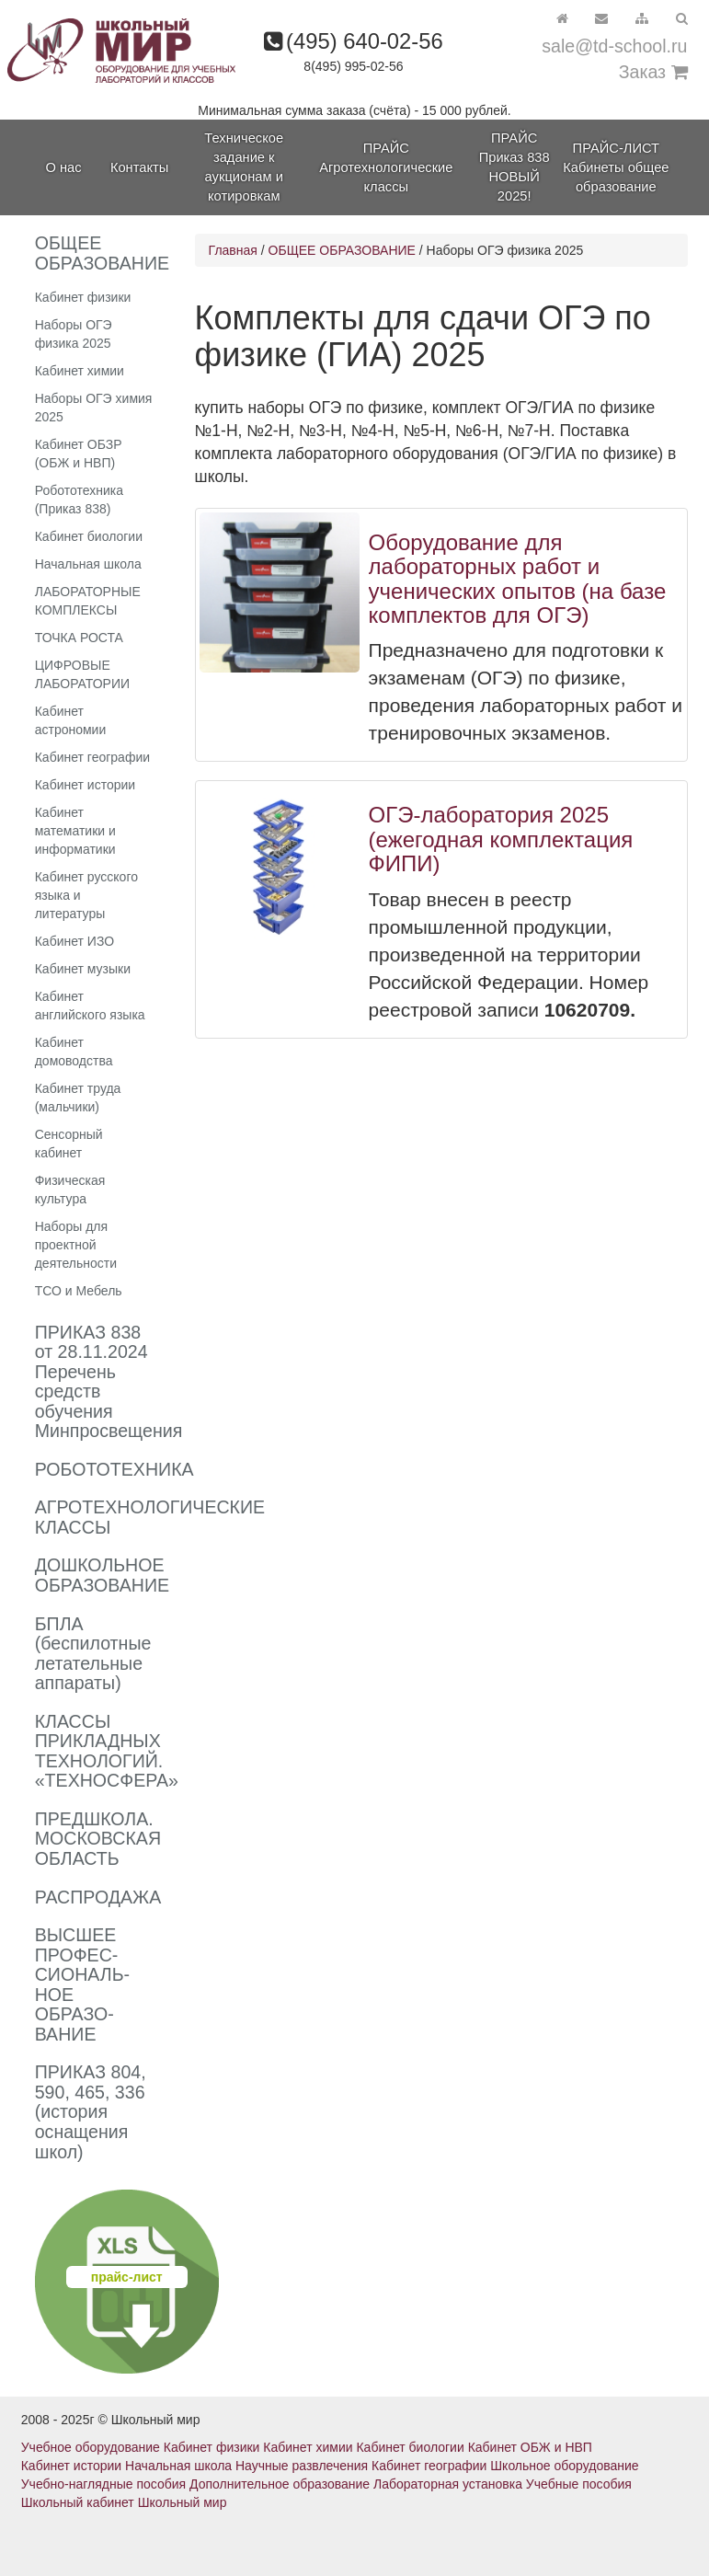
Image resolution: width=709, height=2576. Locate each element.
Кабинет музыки (83, 968)
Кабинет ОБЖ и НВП (530, 2447)
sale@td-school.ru (614, 46)
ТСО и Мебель (78, 1290)
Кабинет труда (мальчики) (78, 1097)
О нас (63, 167)
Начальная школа (88, 564)
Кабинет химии (79, 370)
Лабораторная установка (447, 2484)
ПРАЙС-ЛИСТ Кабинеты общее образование (616, 167)
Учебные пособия (579, 2484)
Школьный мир (182, 2502)
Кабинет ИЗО (74, 941)
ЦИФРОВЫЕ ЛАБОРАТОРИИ (82, 674)
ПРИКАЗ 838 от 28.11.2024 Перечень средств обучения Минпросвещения (109, 1382)
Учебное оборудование (90, 2447)
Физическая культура (70, 1189)
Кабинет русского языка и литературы (86, 895)
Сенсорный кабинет (69, 1143)
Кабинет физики (83, 297)
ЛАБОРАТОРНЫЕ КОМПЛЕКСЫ (88, 600)
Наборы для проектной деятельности (76, 1245)
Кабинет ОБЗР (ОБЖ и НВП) (78, 453)
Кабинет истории (85, 784)
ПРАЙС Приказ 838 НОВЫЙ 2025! (514, 167)
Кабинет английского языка (90, 1005)
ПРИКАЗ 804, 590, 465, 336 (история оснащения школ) (90, 2111)
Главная (233, 250)
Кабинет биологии (89, 536)
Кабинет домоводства (74, 1051)
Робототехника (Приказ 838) (79, 499)
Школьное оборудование (564, 2465)
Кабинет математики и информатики (75, 831)
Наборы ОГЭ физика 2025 (73, 334)
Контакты (139, 167)
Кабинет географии (92, 757)
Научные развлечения (301, 2465)
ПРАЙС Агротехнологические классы (385, 167)
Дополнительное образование (279, 2484)
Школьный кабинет (77, 2502)
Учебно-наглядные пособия (103, 2484)
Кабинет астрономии (71, 720)
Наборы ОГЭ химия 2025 (94, 407)
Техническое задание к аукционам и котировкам (243, 167)
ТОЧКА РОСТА (79, 637)
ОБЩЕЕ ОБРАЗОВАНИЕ (342, 250)
